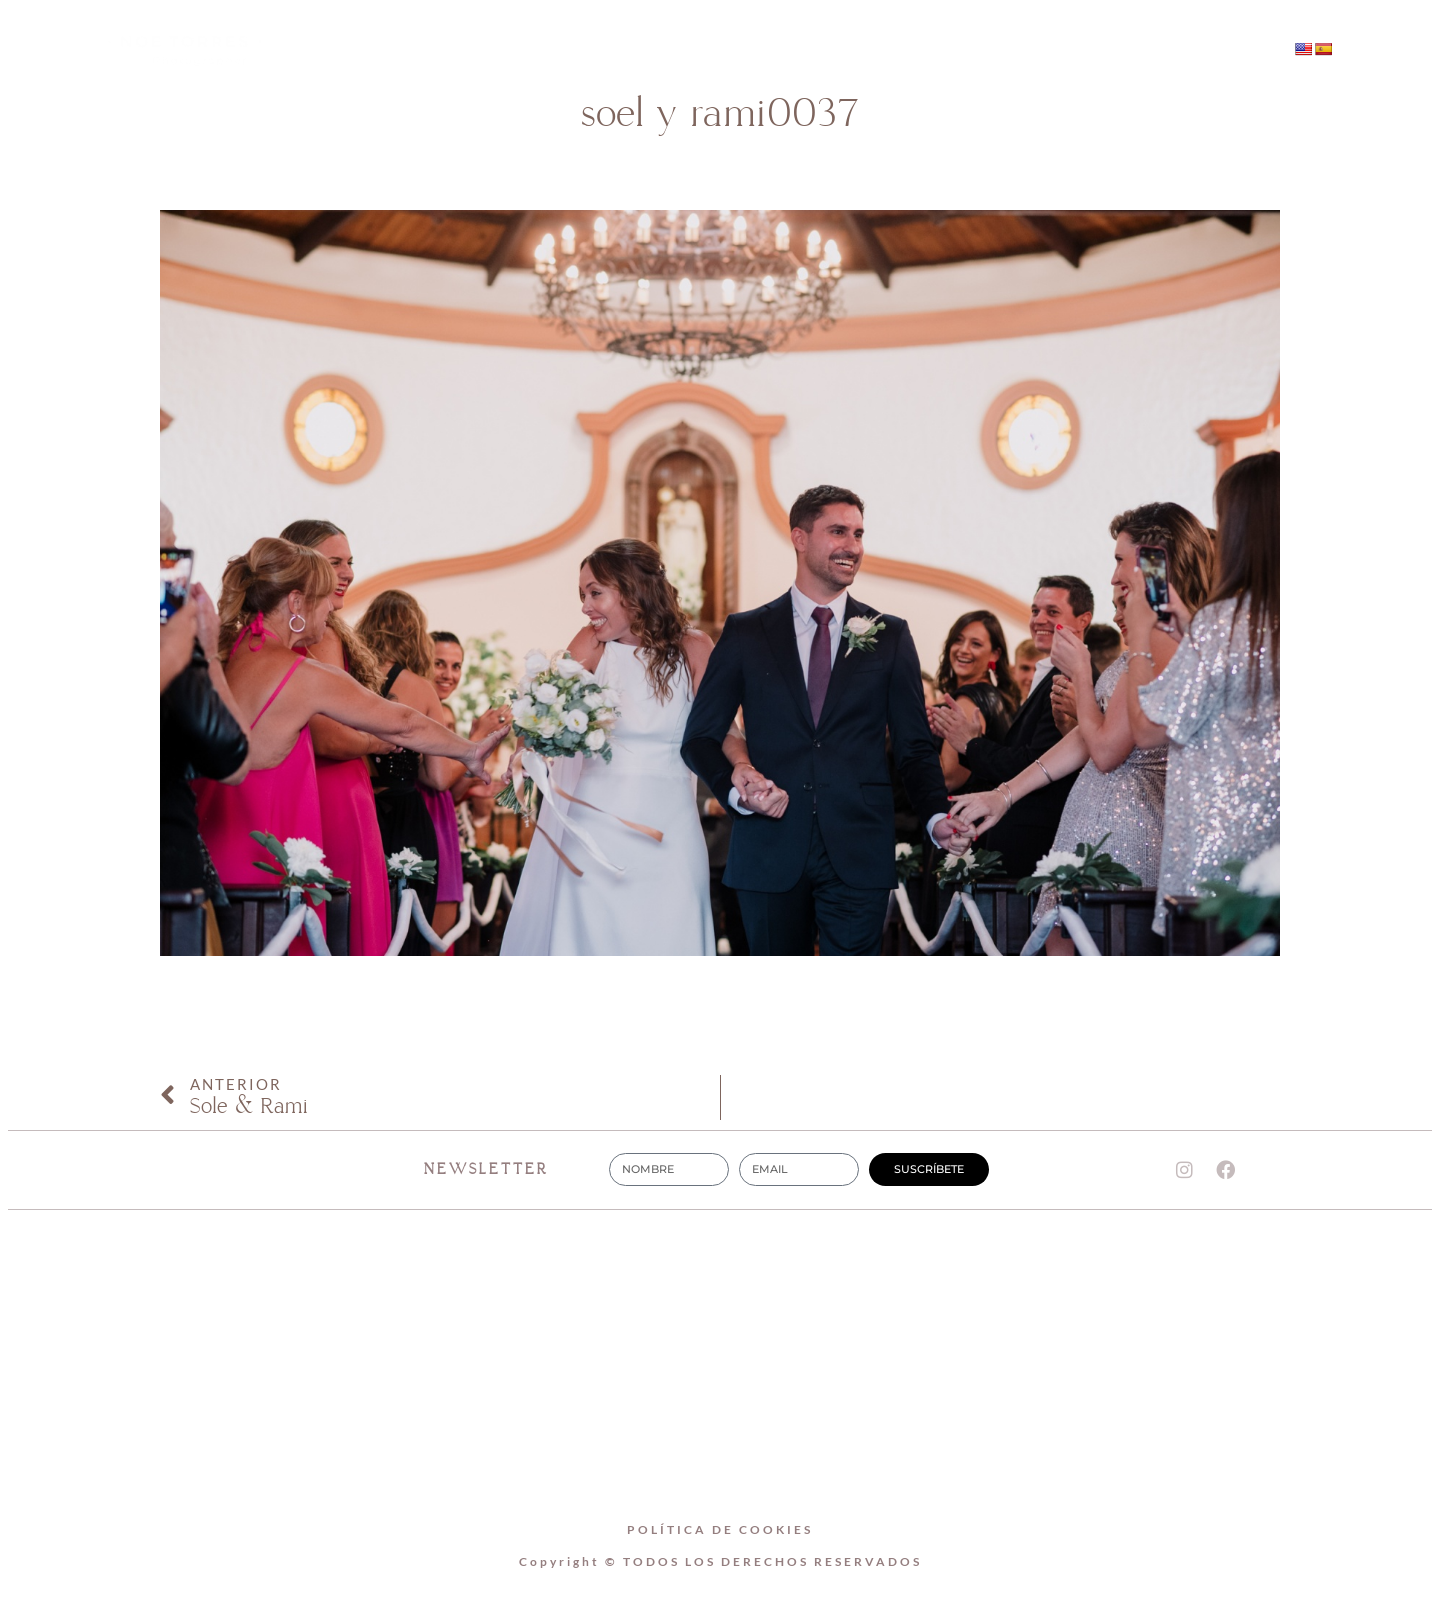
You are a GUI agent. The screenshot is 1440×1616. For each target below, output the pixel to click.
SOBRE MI (644, 50)
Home (521, 50)
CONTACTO (901, 50)
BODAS (770, 50)
